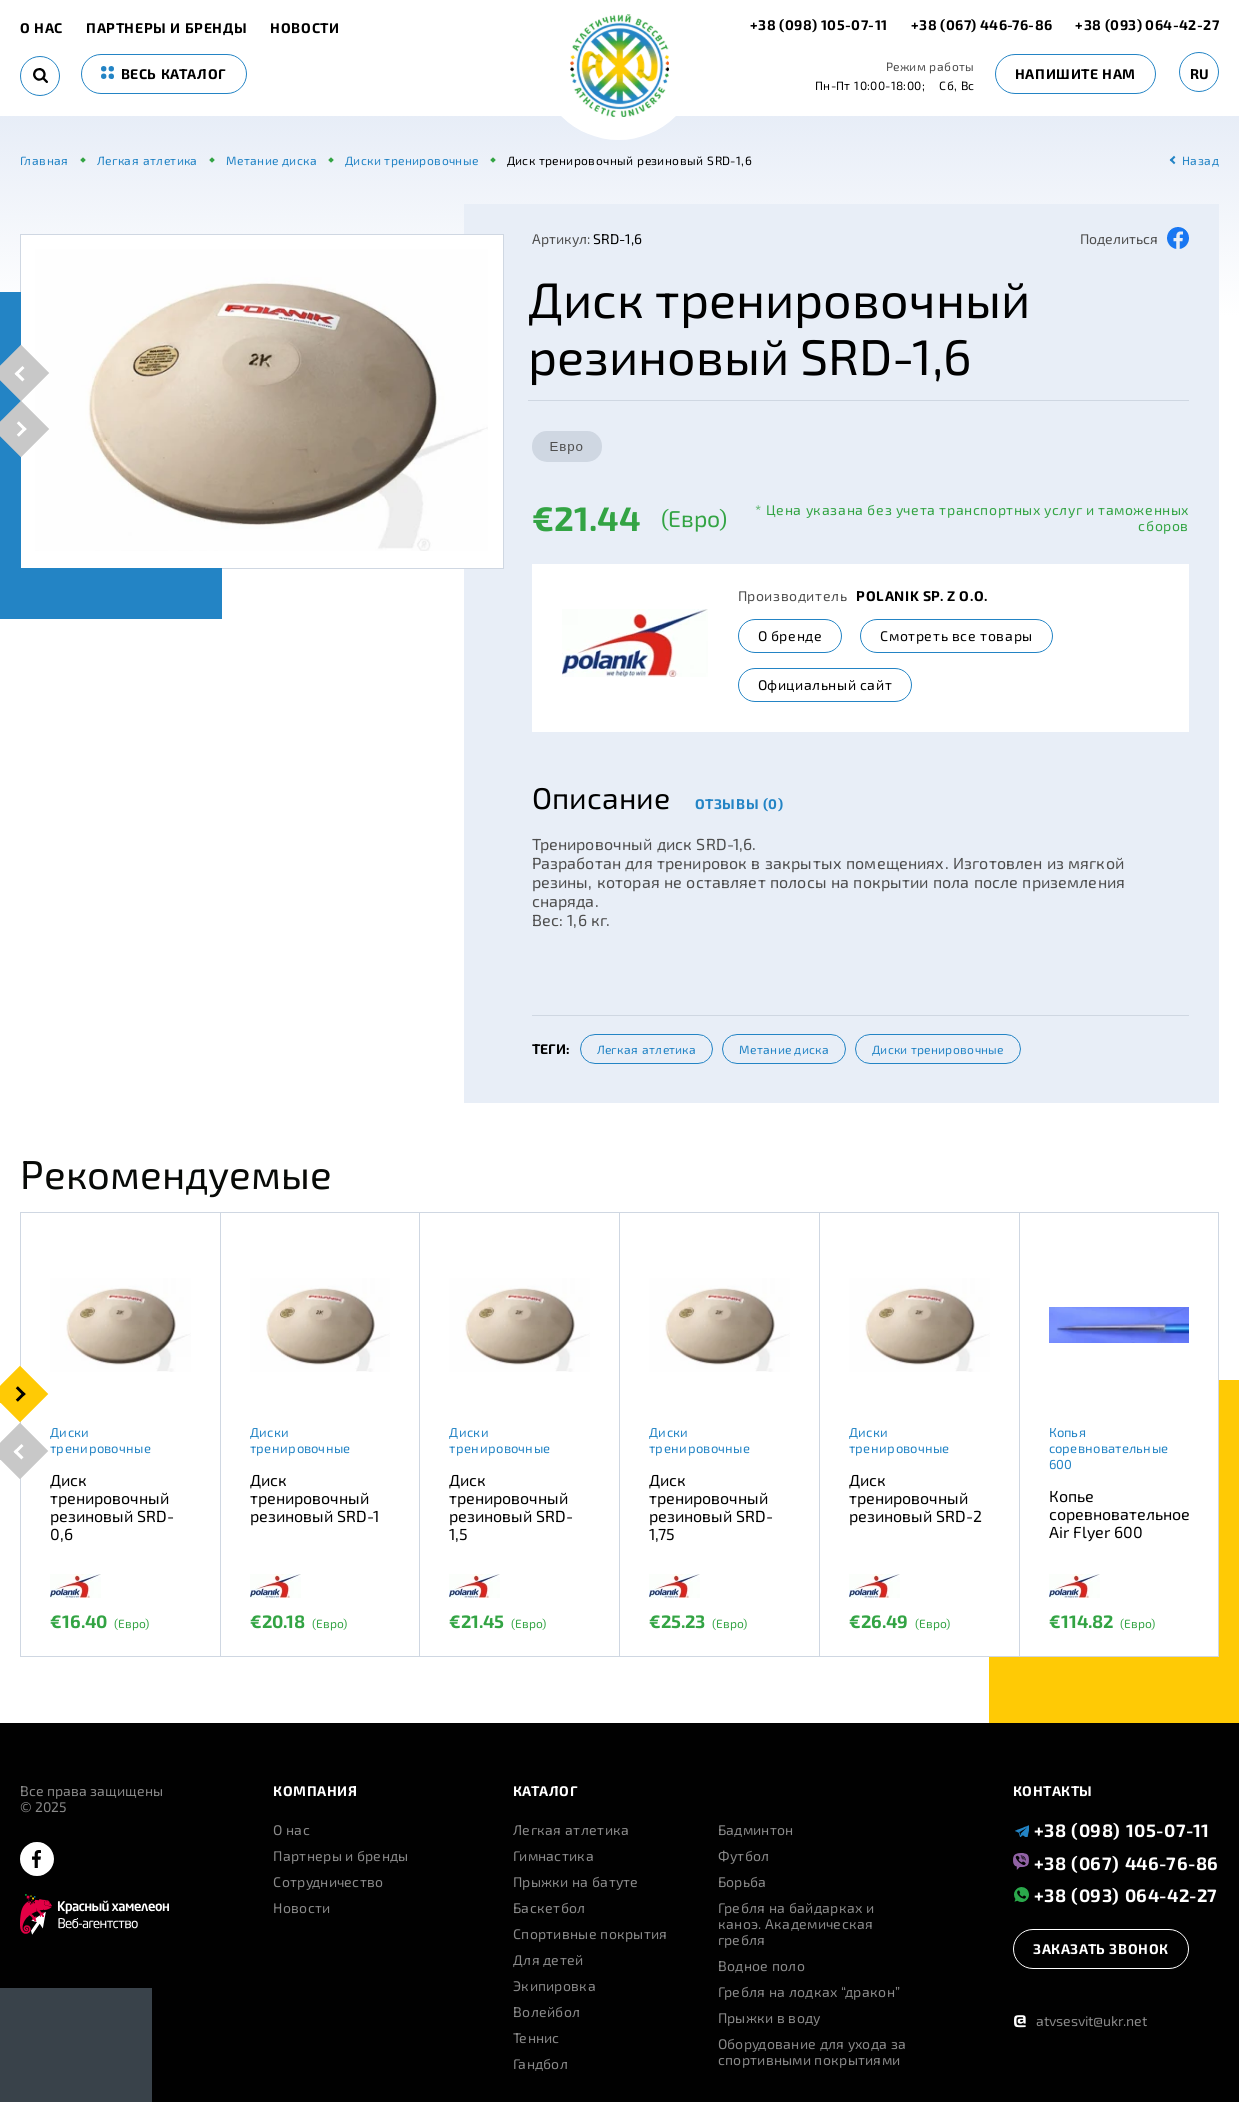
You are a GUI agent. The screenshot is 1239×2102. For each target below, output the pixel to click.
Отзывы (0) (739, 803)
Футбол (744, 1856)
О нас (41, 28)
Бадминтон (756, 1830)
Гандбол (540, 2064)
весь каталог (164, 73)
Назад (1200, 160)
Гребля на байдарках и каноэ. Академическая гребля (796, 1924)
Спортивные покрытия (590, 1934)
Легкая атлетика (647, 1049)
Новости (304, 28)
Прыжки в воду (769, 2018)
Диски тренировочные (938, 1049)
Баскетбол (549, 1908)
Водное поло (761, 1966)
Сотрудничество (328, 1882)
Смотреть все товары (956, 635)
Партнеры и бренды (166, 28)
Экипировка (554, 1986)
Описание (601, 797)
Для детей (548, 1960)
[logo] (619, 67)
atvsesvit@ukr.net (1080, 2020)
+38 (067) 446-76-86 (982, 24)
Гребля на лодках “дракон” (809, 1992)
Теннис (536, 2038)
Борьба (742, 1882)
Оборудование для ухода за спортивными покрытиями (812, 2052)
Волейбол (546, 2012)
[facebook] (37, 1860)
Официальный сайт (825, 684)
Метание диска (784, 1049)
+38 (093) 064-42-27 (1147, 24)
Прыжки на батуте (576, 1882)
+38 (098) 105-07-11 (820, 24)
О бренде (790, 635)
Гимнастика (553, 1856)
